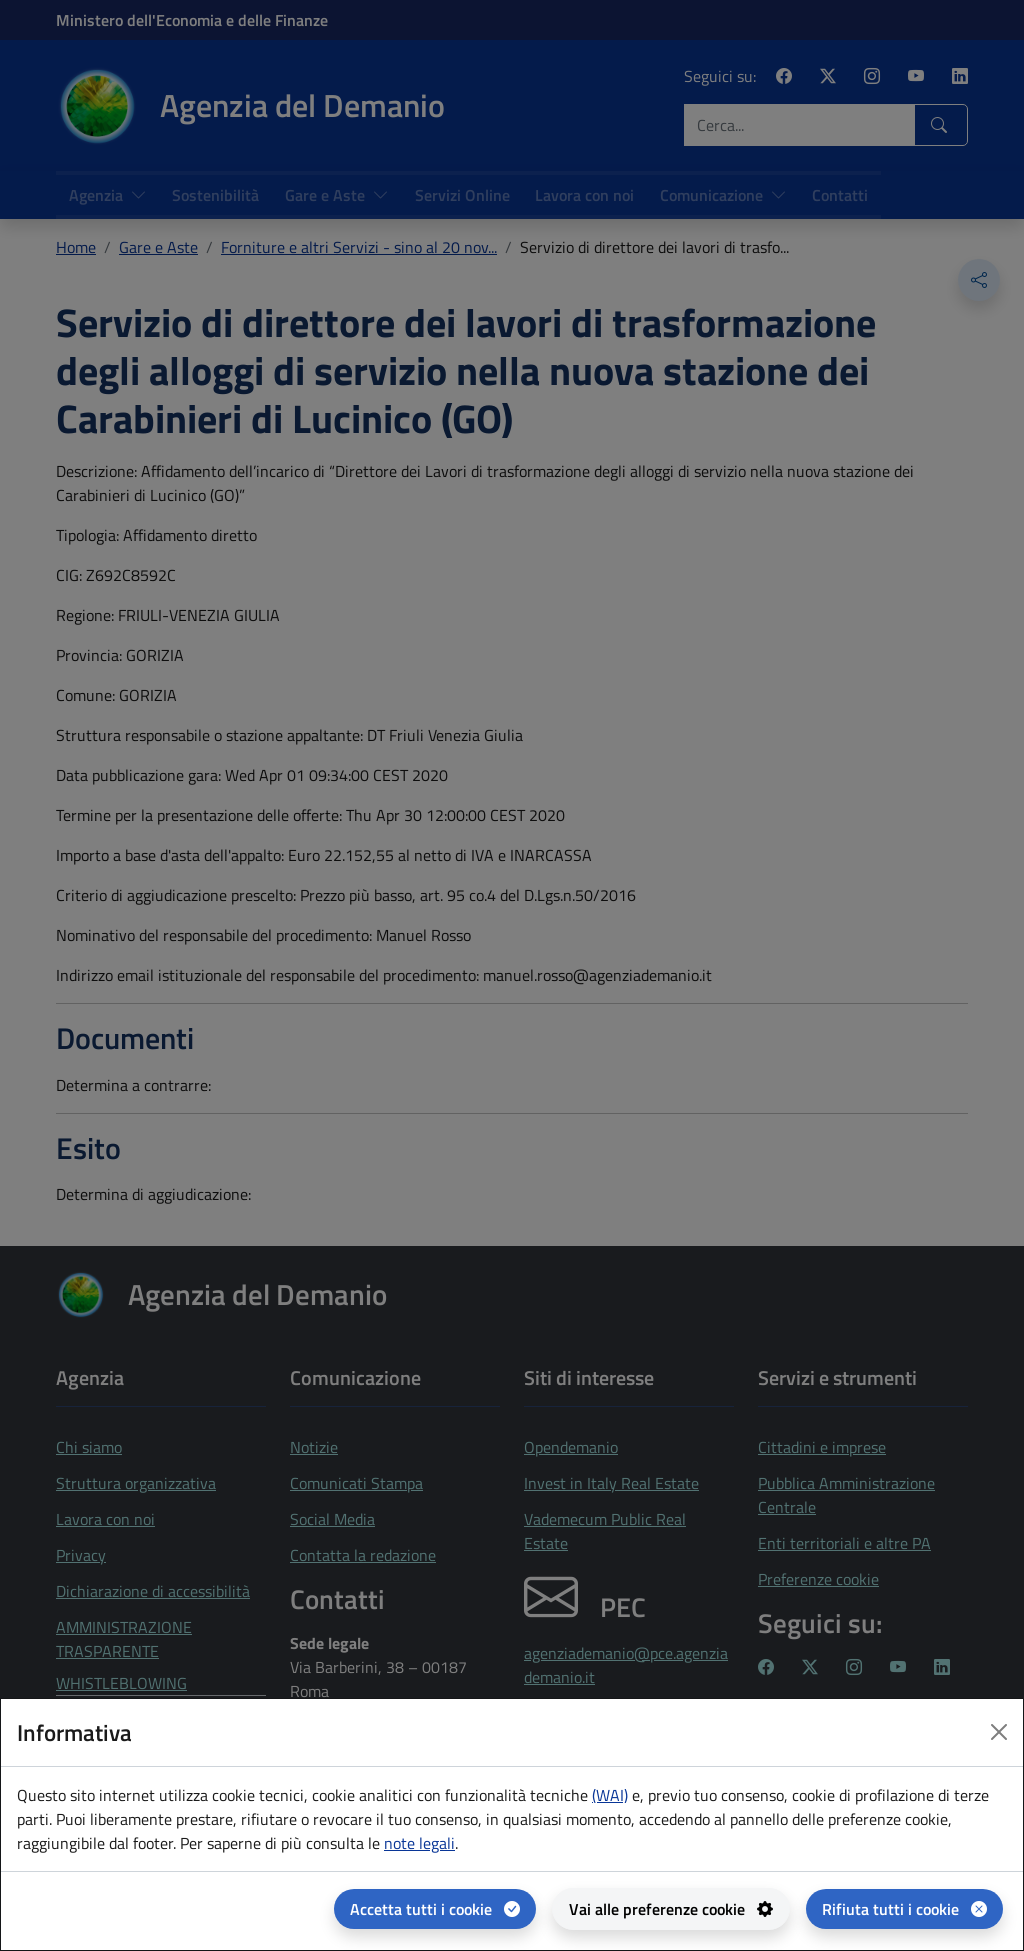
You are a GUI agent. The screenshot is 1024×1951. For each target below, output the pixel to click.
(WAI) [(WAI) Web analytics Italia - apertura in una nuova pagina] (610, 1795)
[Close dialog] (999, 1732)
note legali (419, 1843)
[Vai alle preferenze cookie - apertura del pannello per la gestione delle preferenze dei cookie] (671, 1909)
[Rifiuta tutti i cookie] (904, 1909)
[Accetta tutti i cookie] (435, 1909)
